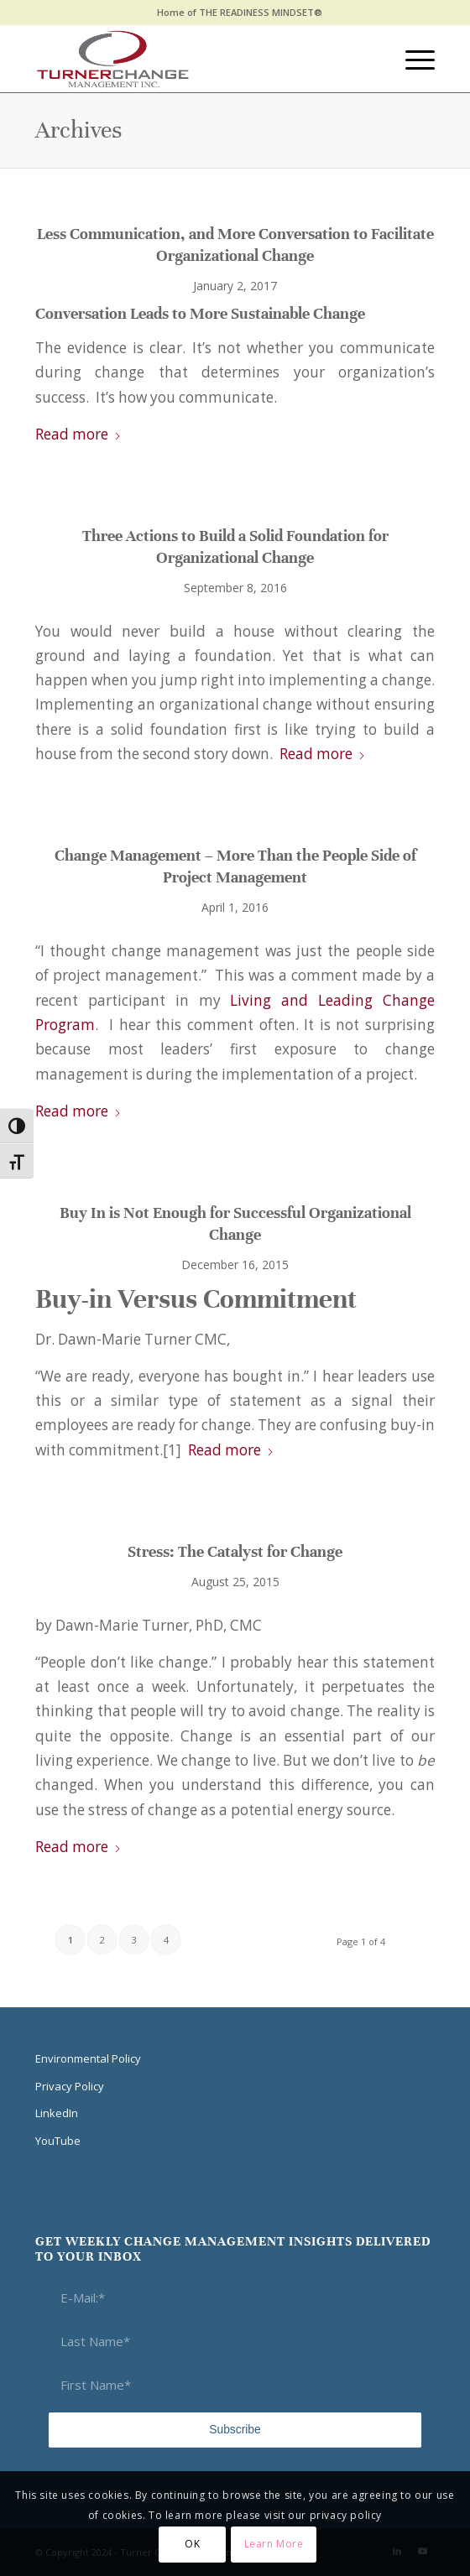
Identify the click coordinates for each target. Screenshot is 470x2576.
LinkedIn (56, 2113)
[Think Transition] (195, 58)
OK (192, 2544)
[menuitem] (240, 12)
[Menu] (412, 58)
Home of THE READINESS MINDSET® (239, 12)
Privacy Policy (69, 2086)
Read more (78, 434)
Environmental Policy (88, 2058)
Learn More (274, 2544)
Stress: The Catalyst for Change (235, 1551)
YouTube (58, 2140)
